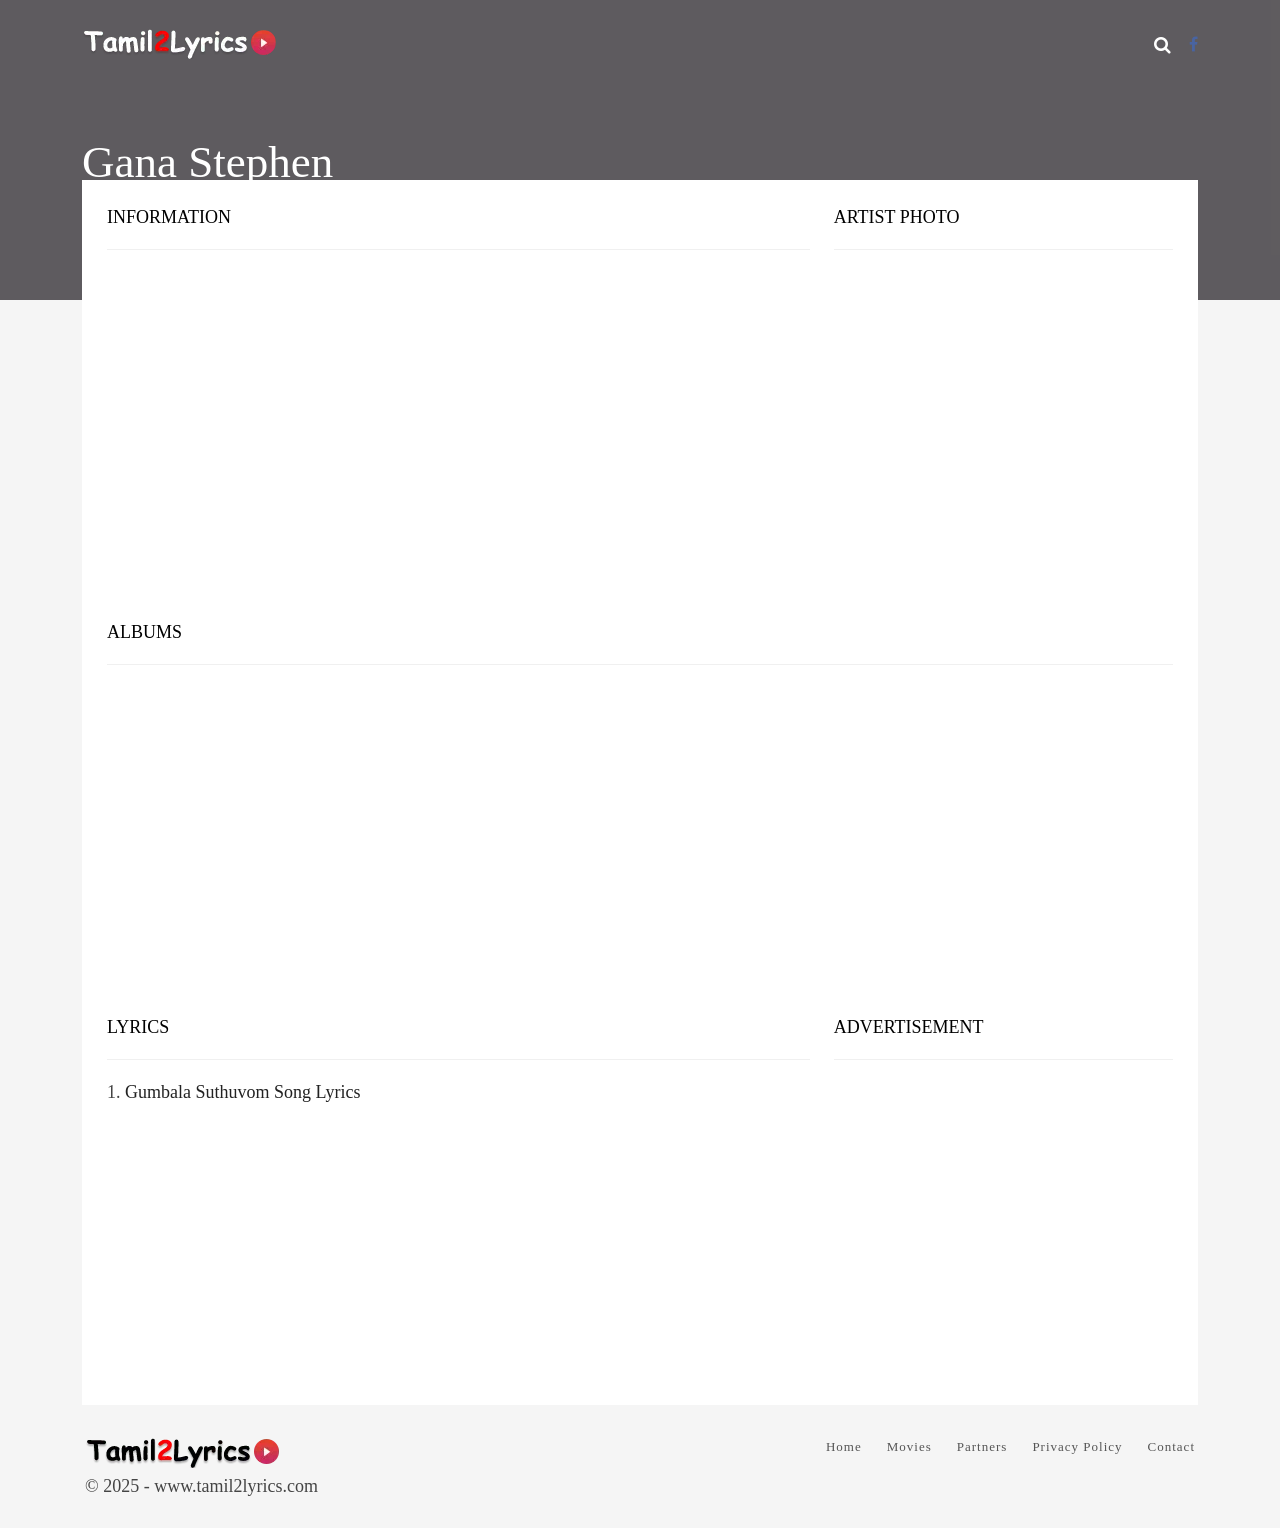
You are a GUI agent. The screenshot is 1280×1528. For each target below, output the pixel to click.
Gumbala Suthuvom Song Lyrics (243, 1092)
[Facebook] (1193, 44)
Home (844, 1446)
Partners (982, 1446)
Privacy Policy (1077, 1446)
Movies (909, 1446)
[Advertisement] (640, 450)
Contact (1171, 1446)
